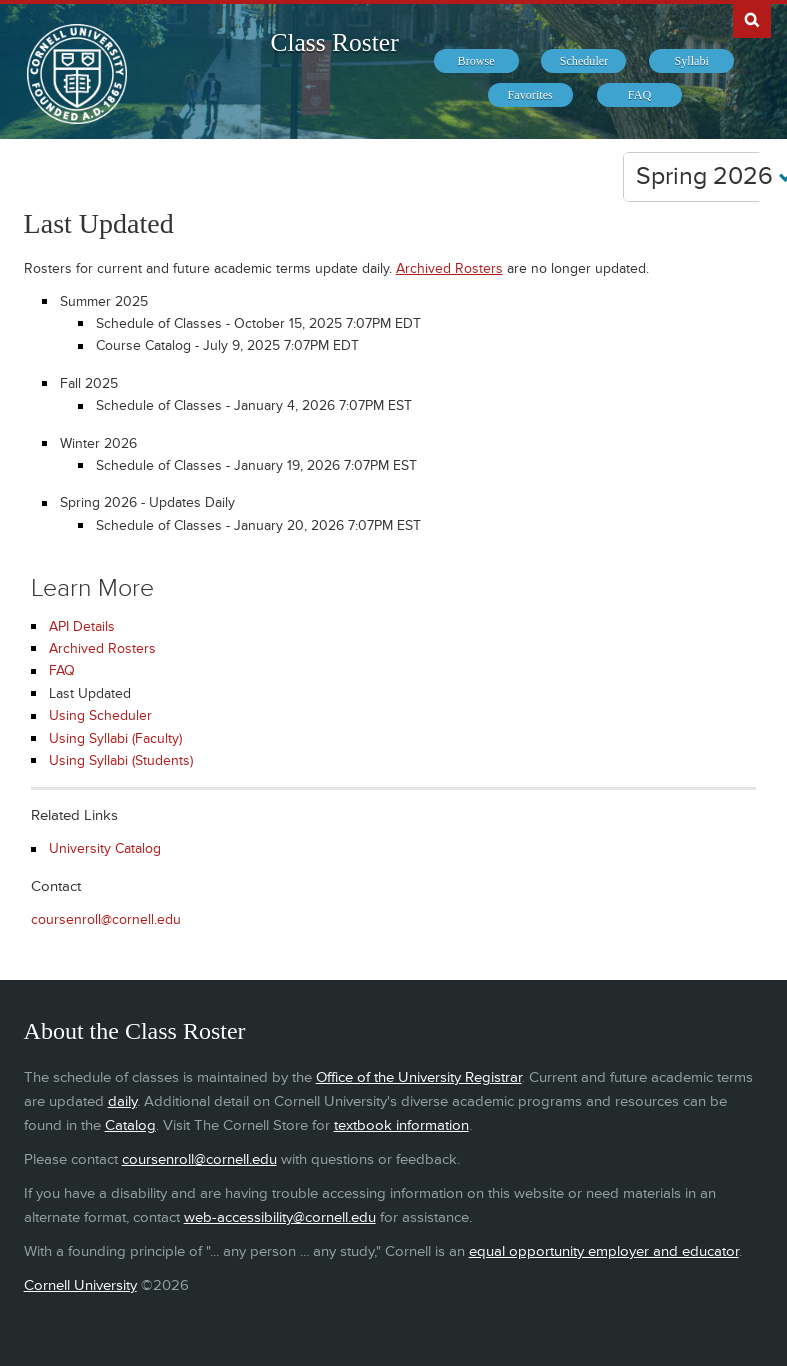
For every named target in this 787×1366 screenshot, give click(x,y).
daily (122, 1101)
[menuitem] (476, 61)
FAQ (62, 670)
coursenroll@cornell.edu (106, 919)
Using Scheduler (100, 715)
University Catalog (105, 848)
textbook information (401, 1125)
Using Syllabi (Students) (121, 760)
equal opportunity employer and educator (604, 1251)
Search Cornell (752, 19)
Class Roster (334, 42)
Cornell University (80, 1285)
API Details (82, 626)
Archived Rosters (449, 268)
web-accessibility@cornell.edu (280, 1217)
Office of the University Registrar (419, 1077)
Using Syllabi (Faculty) (115, 738)
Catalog (130, 1125)
